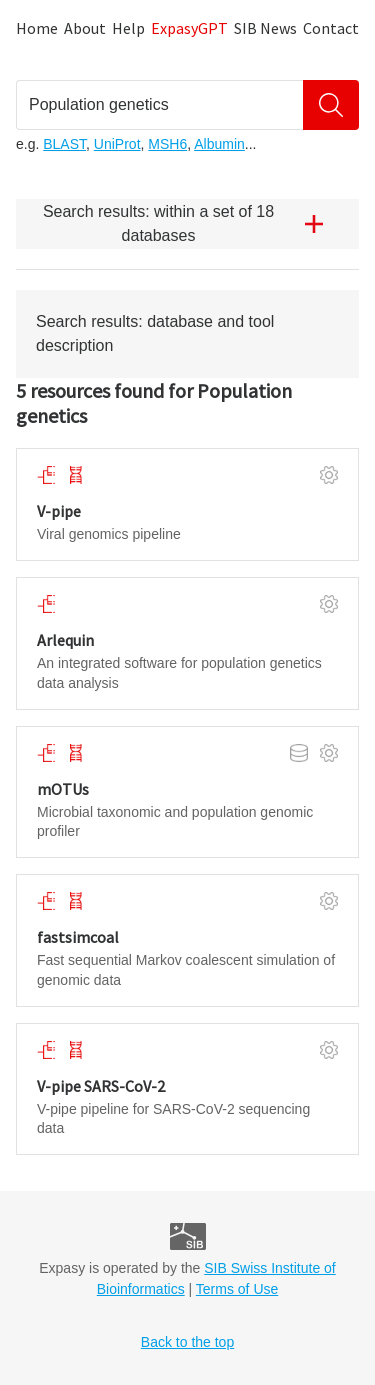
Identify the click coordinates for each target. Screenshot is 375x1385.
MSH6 (167, 144)
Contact (331, 28)
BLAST (64, 144)
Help (128, 28)
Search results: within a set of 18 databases (191, 224)
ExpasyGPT (189, 28)
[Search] (331, 105)
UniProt (117, 144)
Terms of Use (237, 1289)
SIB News (265, 28)
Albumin (219, 144)
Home (37, 28)
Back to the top (187, 1342)
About (85, 28)
